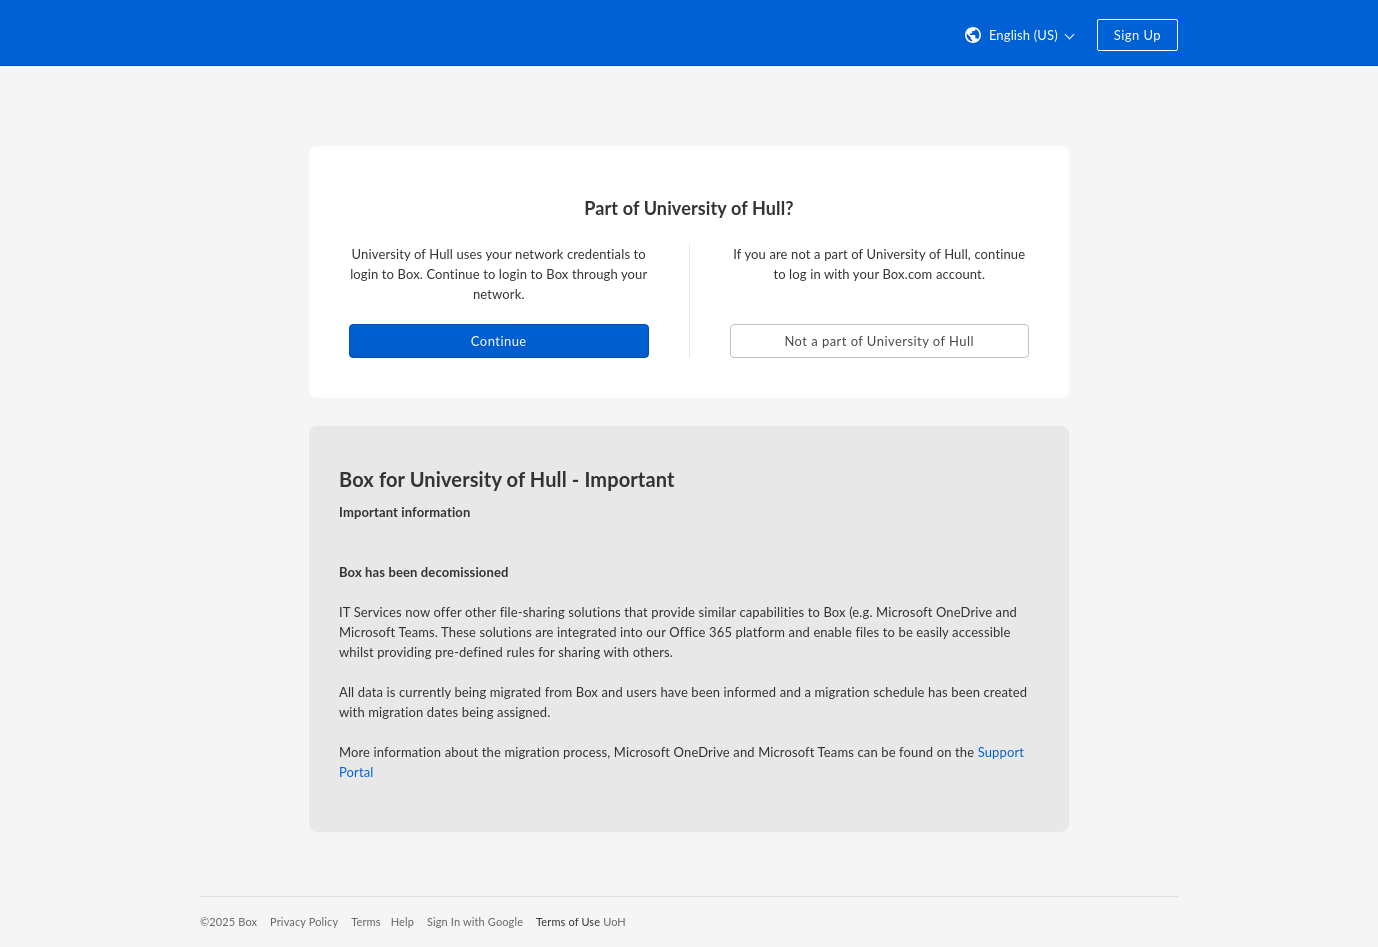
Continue (499, 341)
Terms (365, 921)
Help (402, 921)
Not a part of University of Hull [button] (879, 341)
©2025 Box (228, 921)
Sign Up (1137, 35)
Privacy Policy (304, 921)
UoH (614, 921)
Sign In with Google (475, 921)
